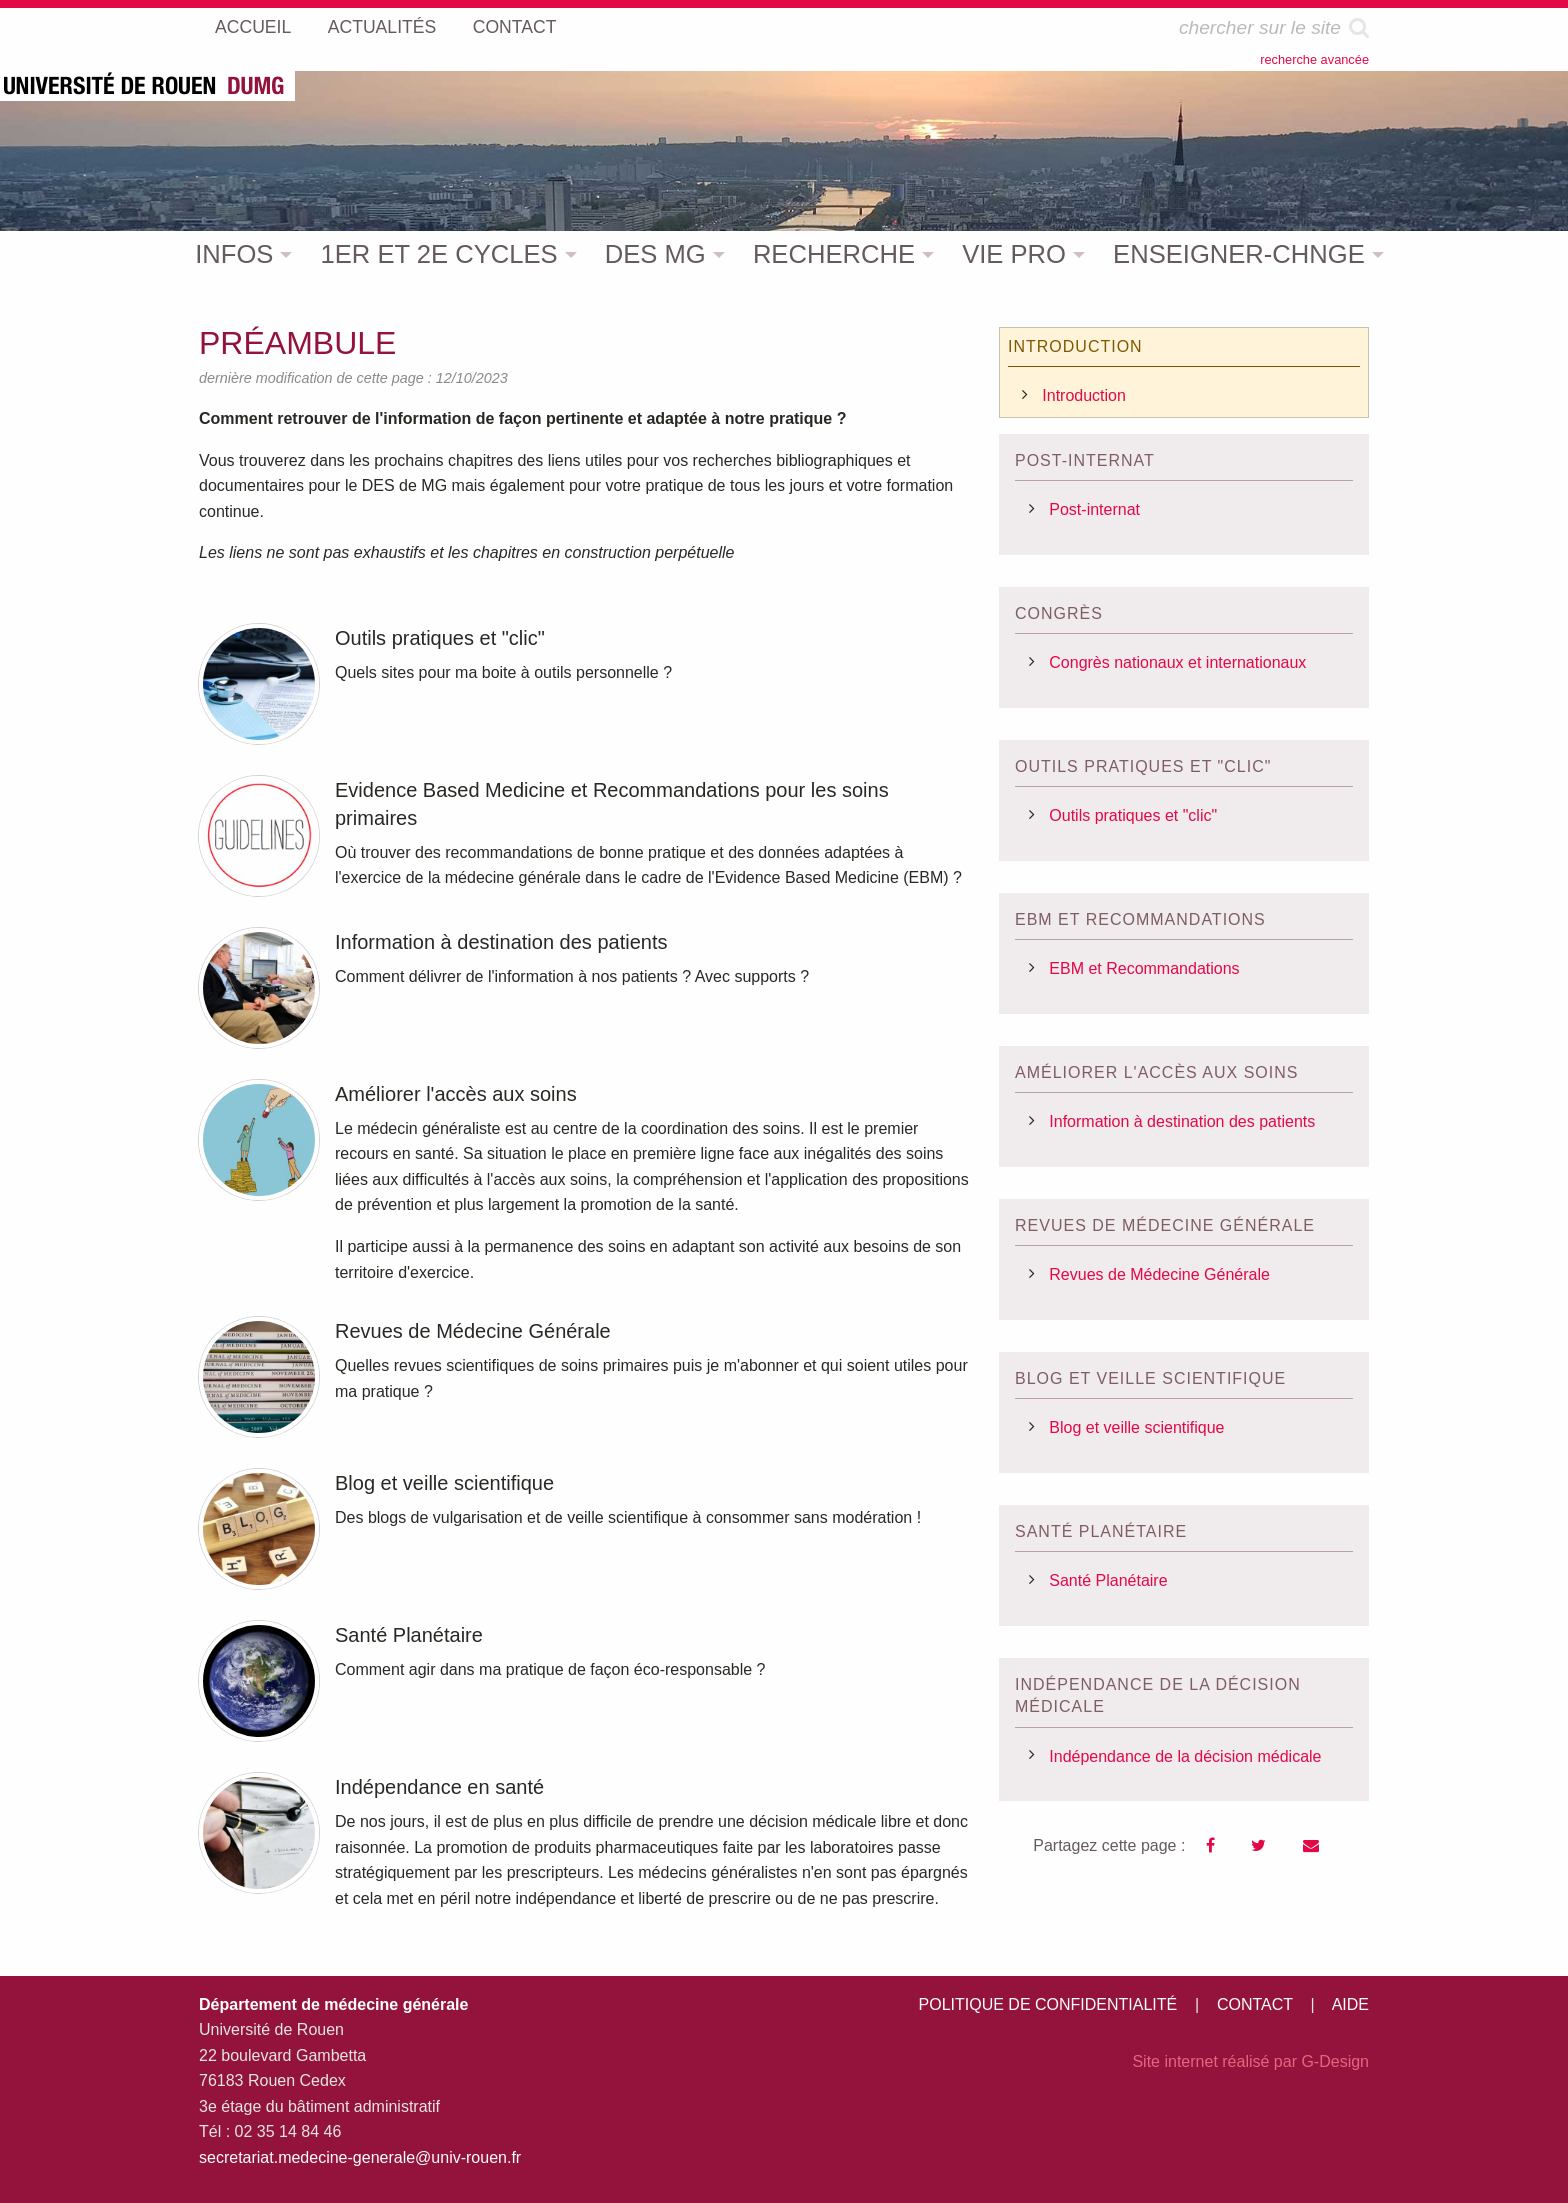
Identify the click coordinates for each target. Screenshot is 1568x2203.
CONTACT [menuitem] (515, 27)
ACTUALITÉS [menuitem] (382, 27)
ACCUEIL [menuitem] (253, 27)
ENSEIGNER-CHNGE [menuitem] (1239, 254)
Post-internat (1094, 509)
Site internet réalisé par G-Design (1250, 2061)
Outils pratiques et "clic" (1133, 815)
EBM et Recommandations (1144, 968)
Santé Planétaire (1108, 1580)
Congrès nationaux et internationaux (1177, 662)
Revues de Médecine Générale (1159, 1274)
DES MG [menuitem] (655, 254)
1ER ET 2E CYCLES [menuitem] (439, 254)
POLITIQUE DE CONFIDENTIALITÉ (1048, 2004)
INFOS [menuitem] (234, 254)
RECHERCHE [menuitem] (834, 254)
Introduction (1084, 395)
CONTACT (1255, 2004)
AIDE (1350, 2004)
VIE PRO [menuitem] (1014, 254)
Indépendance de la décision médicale (1185, 1756)
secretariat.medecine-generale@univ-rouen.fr (360, 2157)
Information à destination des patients (1182, 1121)
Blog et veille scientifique (1136, 1427)
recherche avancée (1314, 59)
